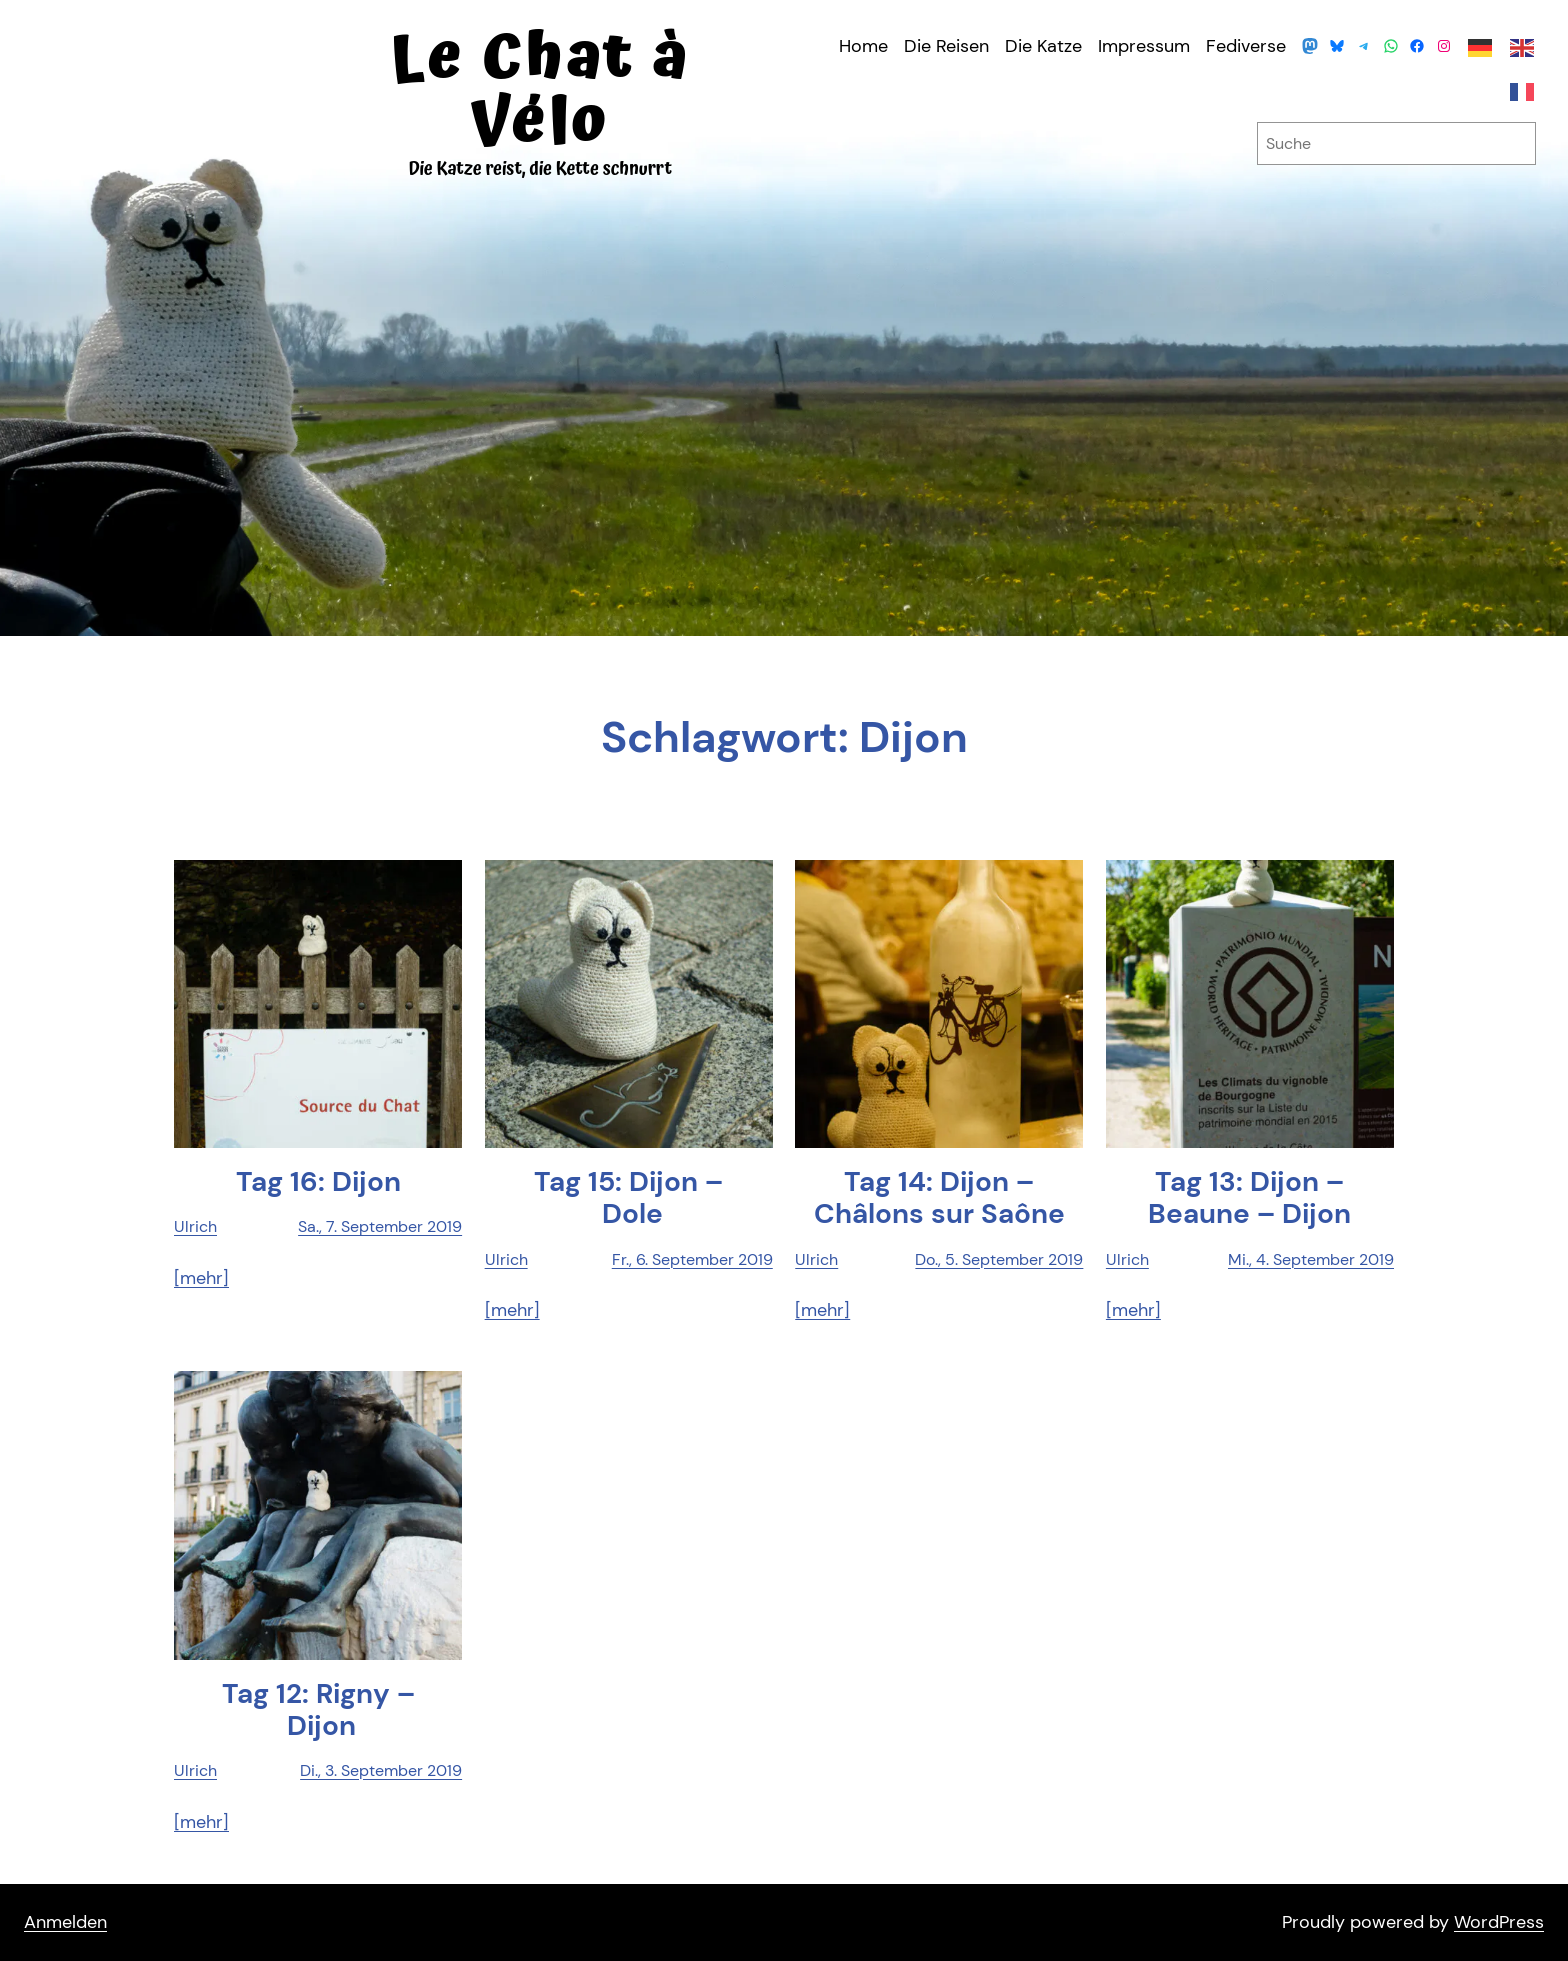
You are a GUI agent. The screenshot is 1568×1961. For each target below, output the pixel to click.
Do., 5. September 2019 (999, 1259)
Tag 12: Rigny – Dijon (318, 1710)
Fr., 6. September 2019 (692, 1259)
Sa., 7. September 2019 (380, 1226)
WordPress (1499, 1922)
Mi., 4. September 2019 (1311, 1259)
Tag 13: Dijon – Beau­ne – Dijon (1249, 1198)
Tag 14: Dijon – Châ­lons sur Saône (939, 1198)
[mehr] (201, 1278)
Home (863, 46)
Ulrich (195, 1226)
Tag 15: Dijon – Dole (628, 1198)
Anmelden (65, 1922)
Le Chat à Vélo (540, 90)
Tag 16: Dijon (318, 1182)
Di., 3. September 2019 (381, 1770)
